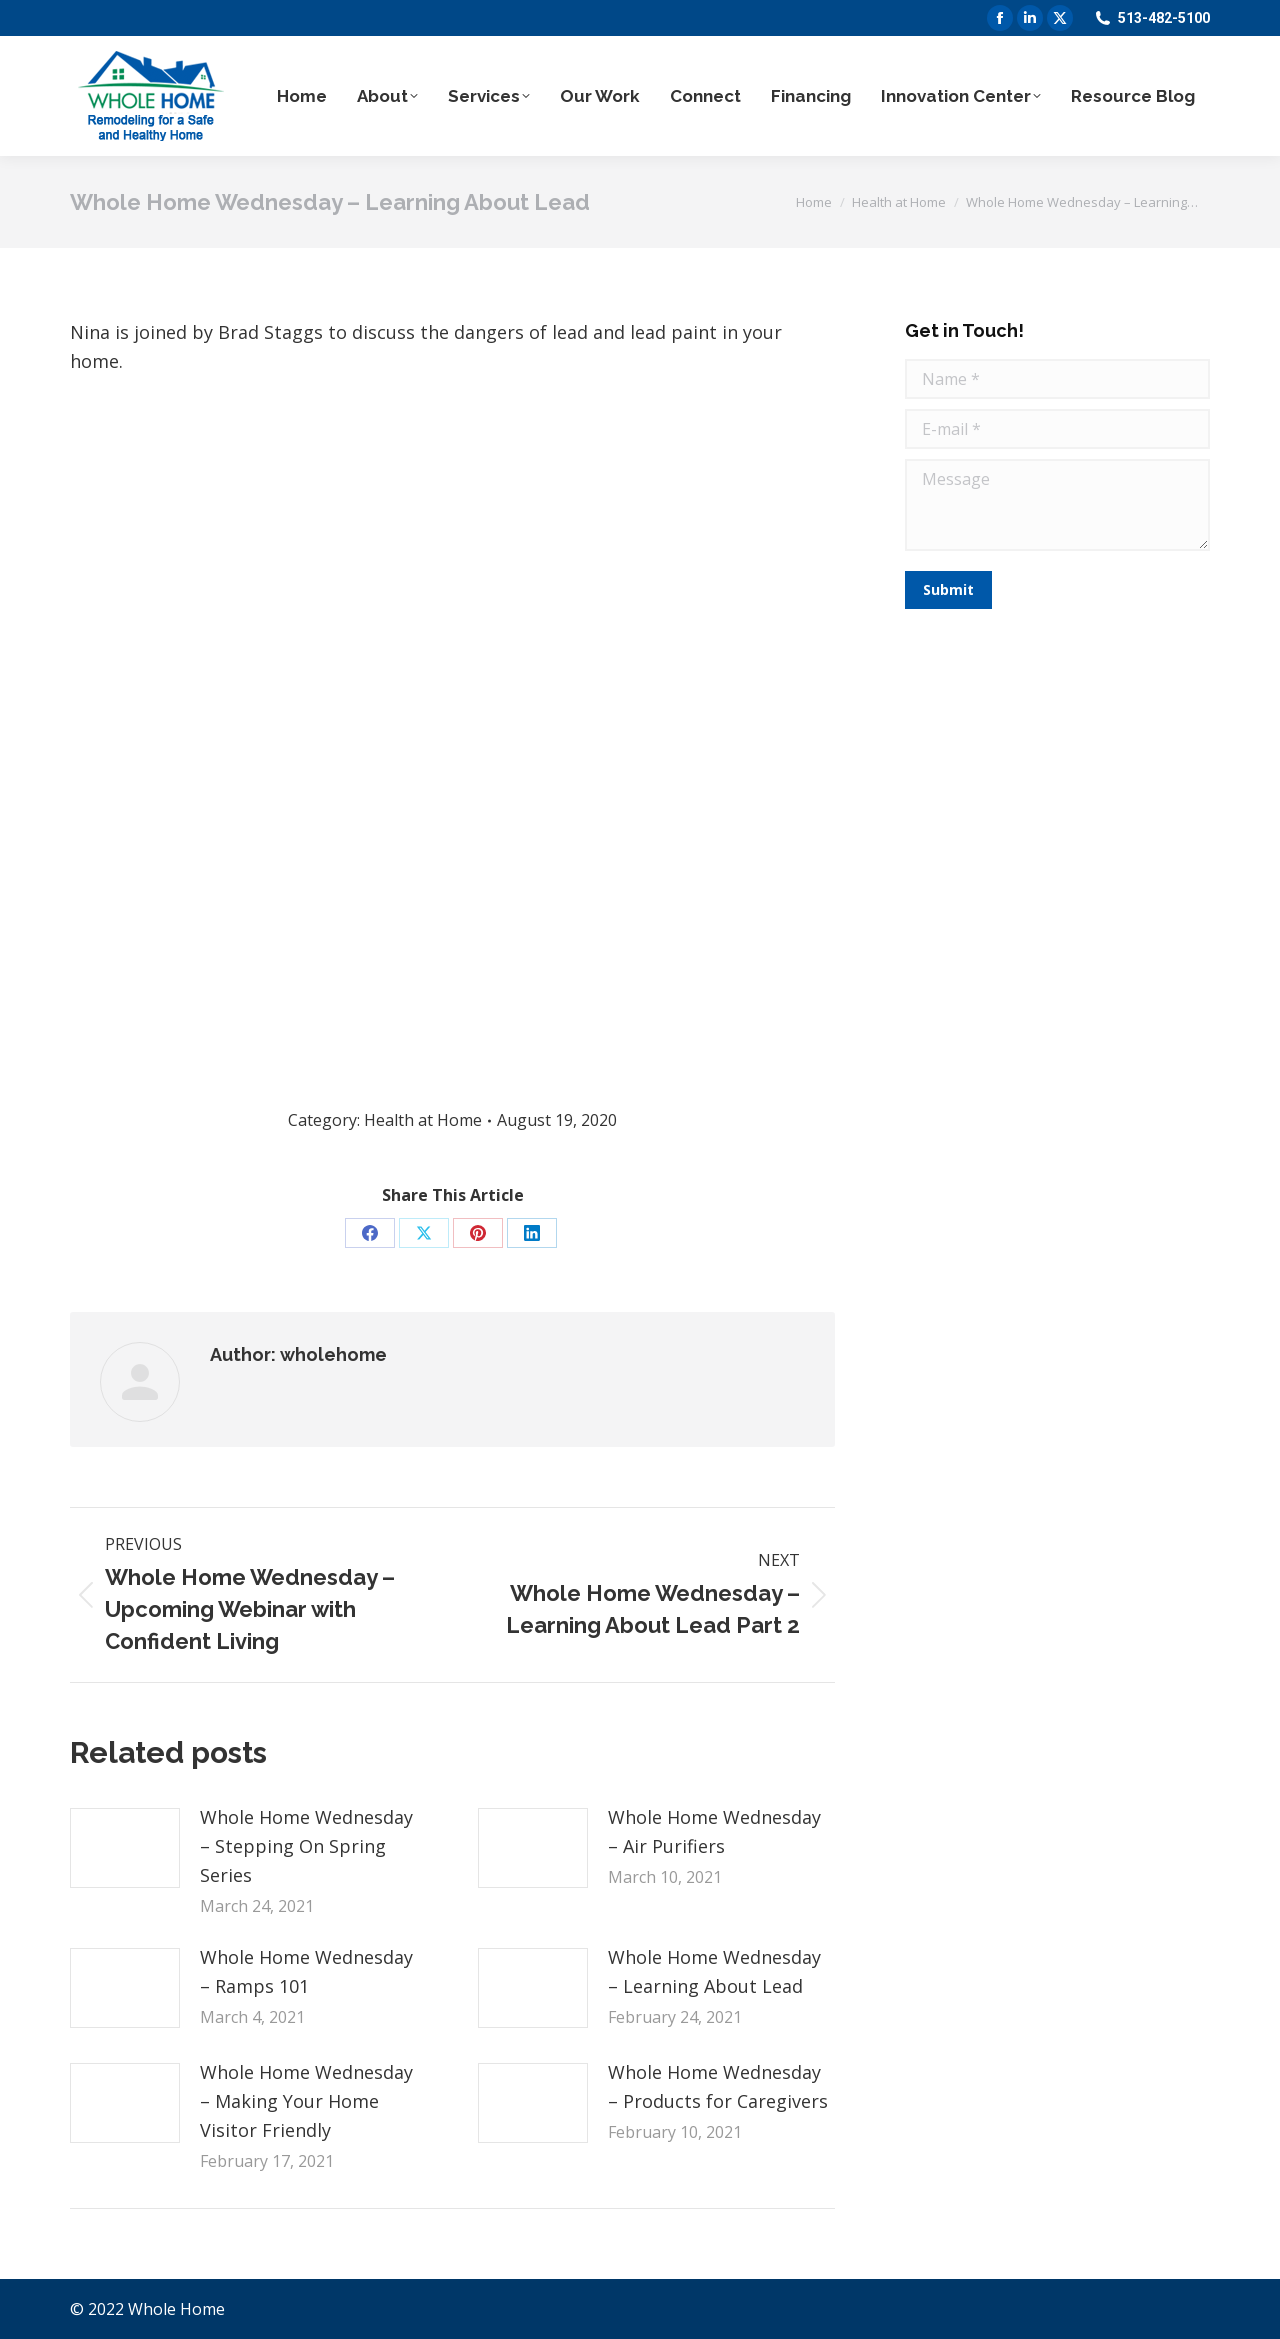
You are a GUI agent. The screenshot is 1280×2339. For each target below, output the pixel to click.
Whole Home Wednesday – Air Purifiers (714, 1831)
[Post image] (125, 1848)
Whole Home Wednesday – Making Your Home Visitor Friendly (306, 2101)
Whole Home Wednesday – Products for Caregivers (718, 2086)
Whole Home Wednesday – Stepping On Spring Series (306, 1846)
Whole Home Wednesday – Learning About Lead (714, 1971)
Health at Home (423, 1120)
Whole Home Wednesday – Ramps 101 (306, 1971)
